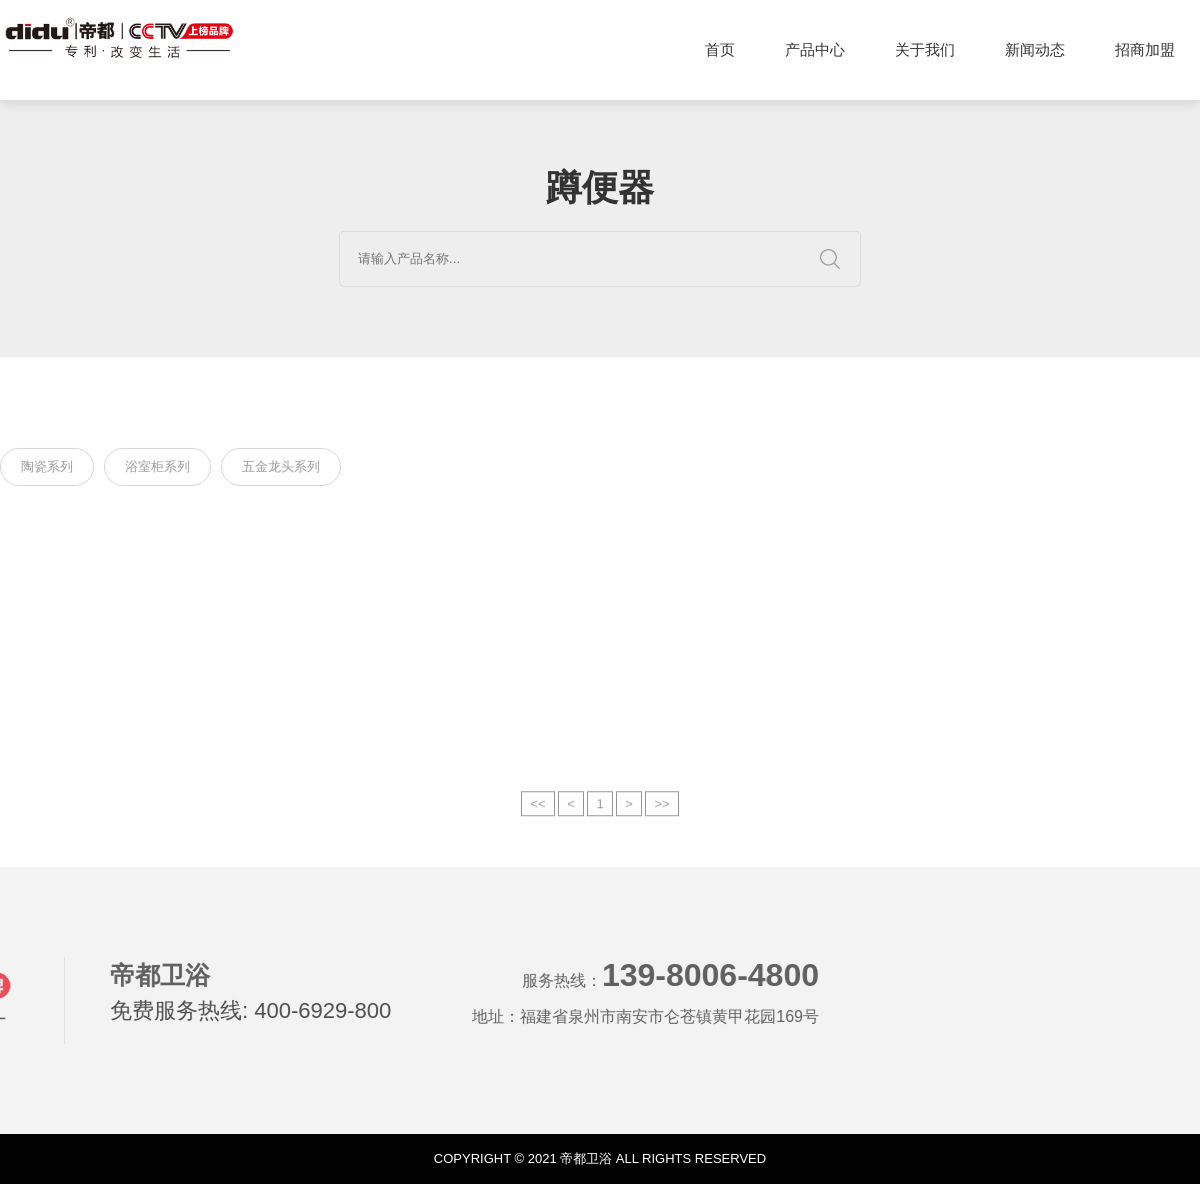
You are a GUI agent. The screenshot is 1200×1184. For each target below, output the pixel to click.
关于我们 (925, 49)
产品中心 (815, 49)
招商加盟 (1145, 49)
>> (661, 817)
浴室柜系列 (157, 468)
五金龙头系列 (281, 468)
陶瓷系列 (47, 468)
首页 (720, 49)
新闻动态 (1035, 49)
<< (537, 817)
